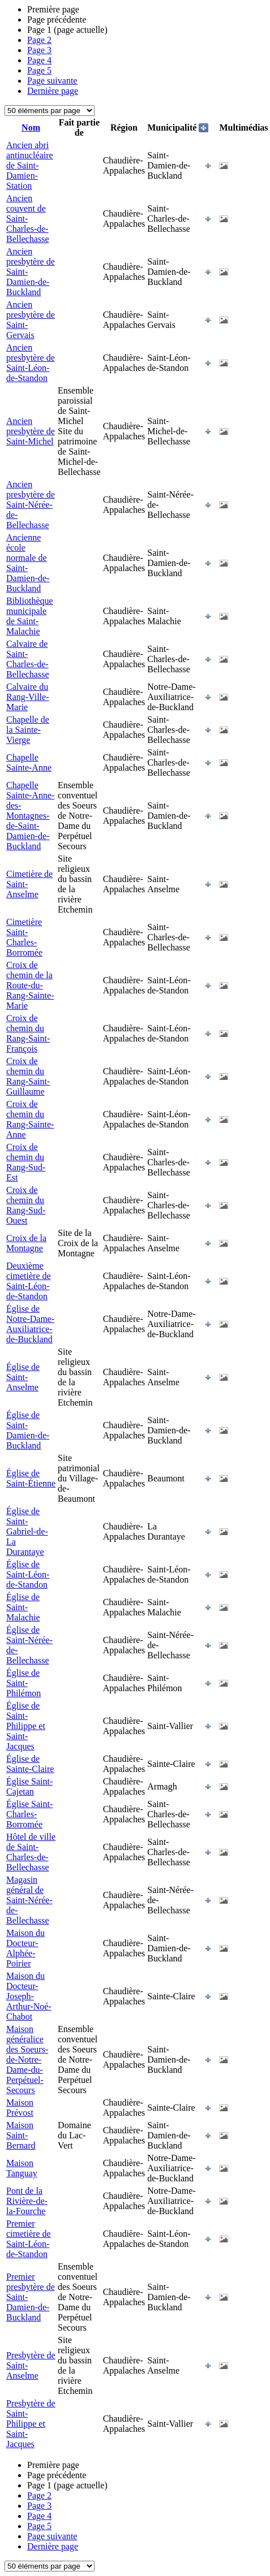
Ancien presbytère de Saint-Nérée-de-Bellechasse (30, 504)
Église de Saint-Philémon (23, 1683)
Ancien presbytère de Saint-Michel (30, 431)
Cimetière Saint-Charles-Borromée (24, 937)
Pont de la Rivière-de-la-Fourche (27, 2201)
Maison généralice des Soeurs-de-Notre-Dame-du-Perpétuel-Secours (27, 2059)
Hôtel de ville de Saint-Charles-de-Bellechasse (30, 1852)
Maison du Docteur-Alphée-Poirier (25, 1948)
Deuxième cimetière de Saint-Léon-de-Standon (28, 1281)
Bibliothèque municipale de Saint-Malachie (29, 616)
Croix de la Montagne (26, 1243)
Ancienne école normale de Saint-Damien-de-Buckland (27, 563)
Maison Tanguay (21, 2168)
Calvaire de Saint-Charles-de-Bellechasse (27, 659)
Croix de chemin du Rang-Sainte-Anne (30, 1119)
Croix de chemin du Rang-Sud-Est (25, 1162)
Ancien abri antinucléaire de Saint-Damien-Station (29, 165)
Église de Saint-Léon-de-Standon (27, 1574)
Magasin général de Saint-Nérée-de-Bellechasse (29, 1900)
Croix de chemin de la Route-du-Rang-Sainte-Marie (30, 985)
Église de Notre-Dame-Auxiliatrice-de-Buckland (30, 1324)
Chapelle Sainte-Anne (29, 762)
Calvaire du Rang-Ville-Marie (27, 697)
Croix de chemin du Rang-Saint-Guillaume (28, 1076)
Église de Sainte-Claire (30, 1764)
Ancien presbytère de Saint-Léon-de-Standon (30, 363)
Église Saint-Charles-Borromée (29, 1814)
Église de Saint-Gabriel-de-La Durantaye (27, 1531)
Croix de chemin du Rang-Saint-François (28, 1033)
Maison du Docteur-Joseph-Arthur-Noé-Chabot (29, 1996)
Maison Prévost (19, 2107)
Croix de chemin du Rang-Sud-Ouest (25, 1205)
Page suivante (52, 80)
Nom (31, 127)
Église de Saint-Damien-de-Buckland (27, 1430)
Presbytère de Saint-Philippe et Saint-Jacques (30, 2423)
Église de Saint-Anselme (23, 1377)
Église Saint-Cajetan (29, 1786)
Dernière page (52, 91)
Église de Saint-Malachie (23, 1607)
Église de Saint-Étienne (30, 1478)
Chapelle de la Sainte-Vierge (27, 730)
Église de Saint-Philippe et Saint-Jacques (25, 1726)
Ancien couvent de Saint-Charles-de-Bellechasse (27, 218)
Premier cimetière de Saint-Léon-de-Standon (28, 2239)
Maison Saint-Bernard (21, 2135)
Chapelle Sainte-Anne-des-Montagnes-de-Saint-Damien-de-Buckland (30, 815)
